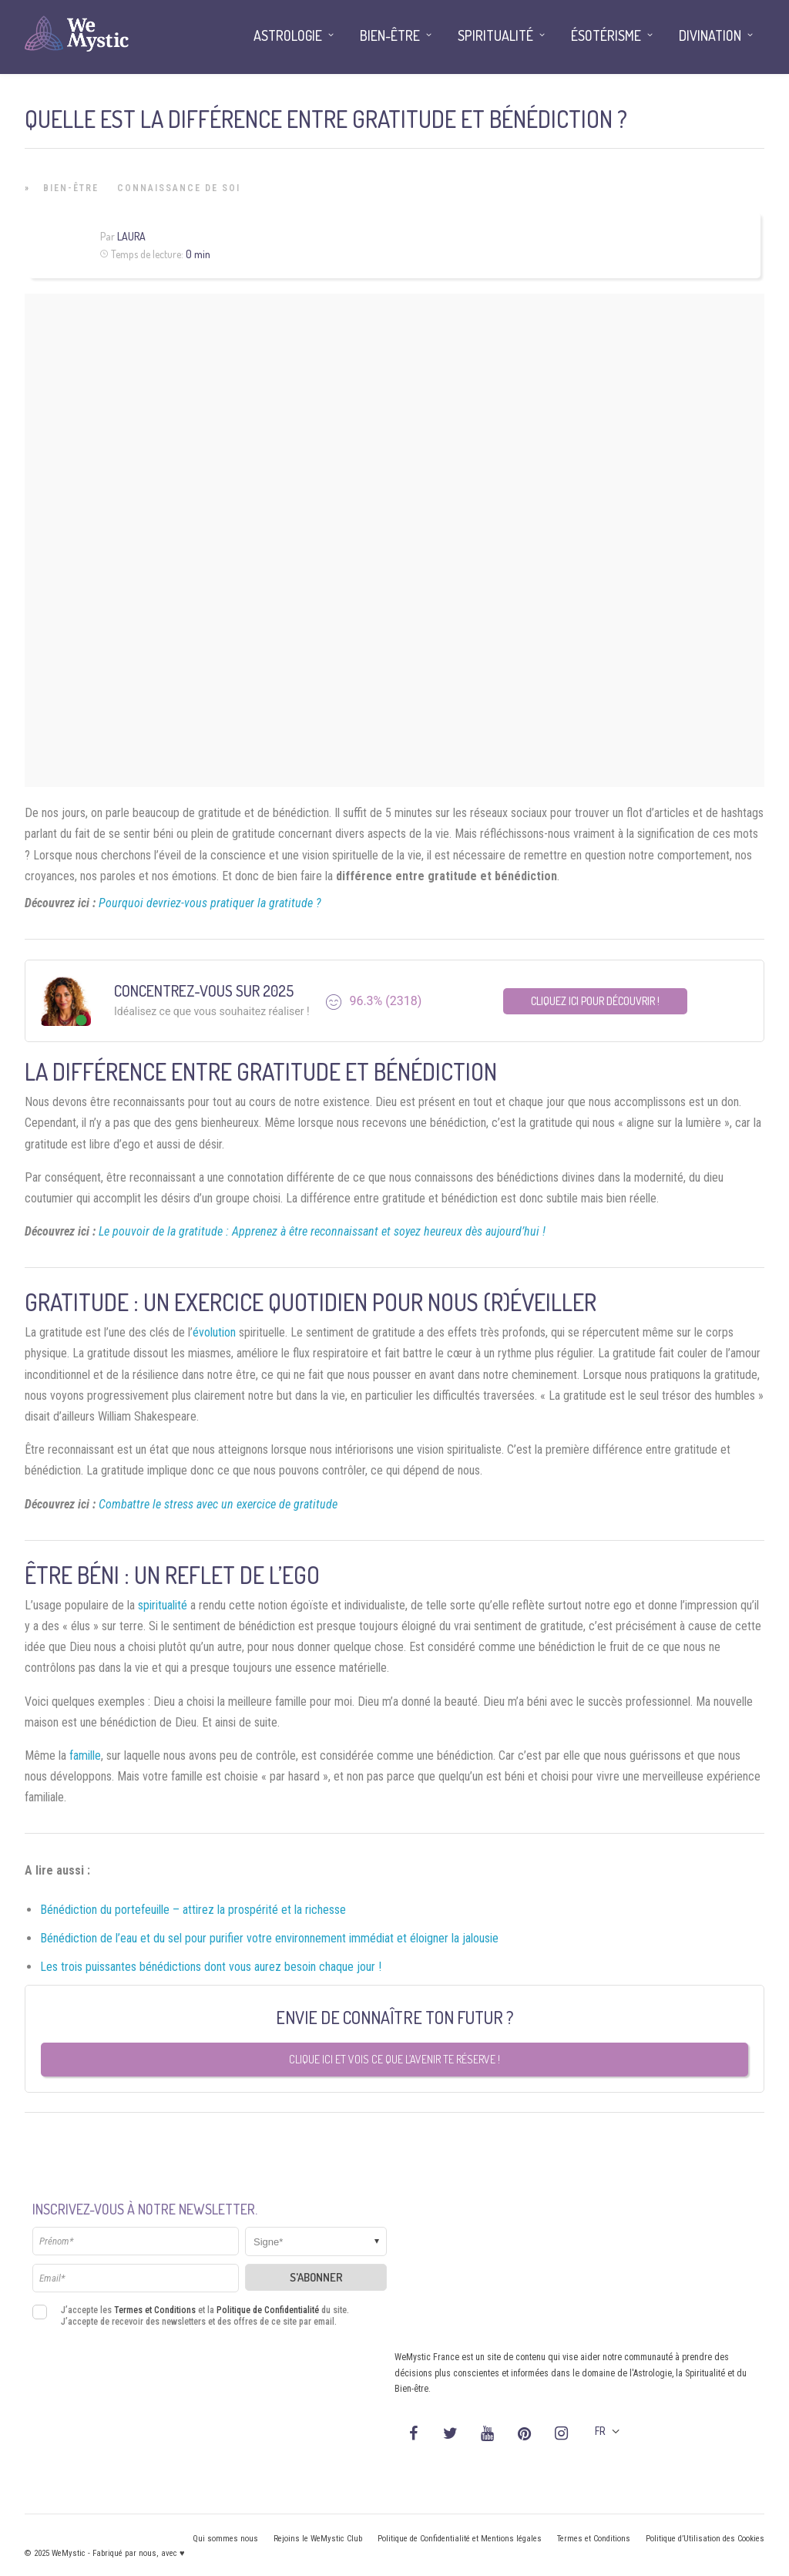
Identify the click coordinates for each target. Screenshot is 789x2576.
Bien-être (71, 188)
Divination (710, 35)
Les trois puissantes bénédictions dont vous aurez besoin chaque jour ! (210, 1966)
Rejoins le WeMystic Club (318, 2539)
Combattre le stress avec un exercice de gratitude (218, 1504)
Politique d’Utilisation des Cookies (705, 2539)
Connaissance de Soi (178, 188)
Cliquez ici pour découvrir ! (595, 1000)
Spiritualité (495, 35)
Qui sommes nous (225, 2539)
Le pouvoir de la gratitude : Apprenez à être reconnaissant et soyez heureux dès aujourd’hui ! (322, 1231)
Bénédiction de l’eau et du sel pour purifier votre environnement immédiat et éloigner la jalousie (269, 1938)
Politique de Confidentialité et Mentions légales (460, 2539)
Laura (131, 236)
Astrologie (287, 35)
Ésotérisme (606, 35)
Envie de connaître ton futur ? (395, 2017)
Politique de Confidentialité (268, 2310)
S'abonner (316, 2277)
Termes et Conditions (155, 2310)
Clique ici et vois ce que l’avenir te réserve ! (394, 2059)
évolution (214, 1332)
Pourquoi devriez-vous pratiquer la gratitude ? (210, 903)
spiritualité (162, 1605)
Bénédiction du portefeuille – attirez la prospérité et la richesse (193, 1909)
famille (85, 1755)
